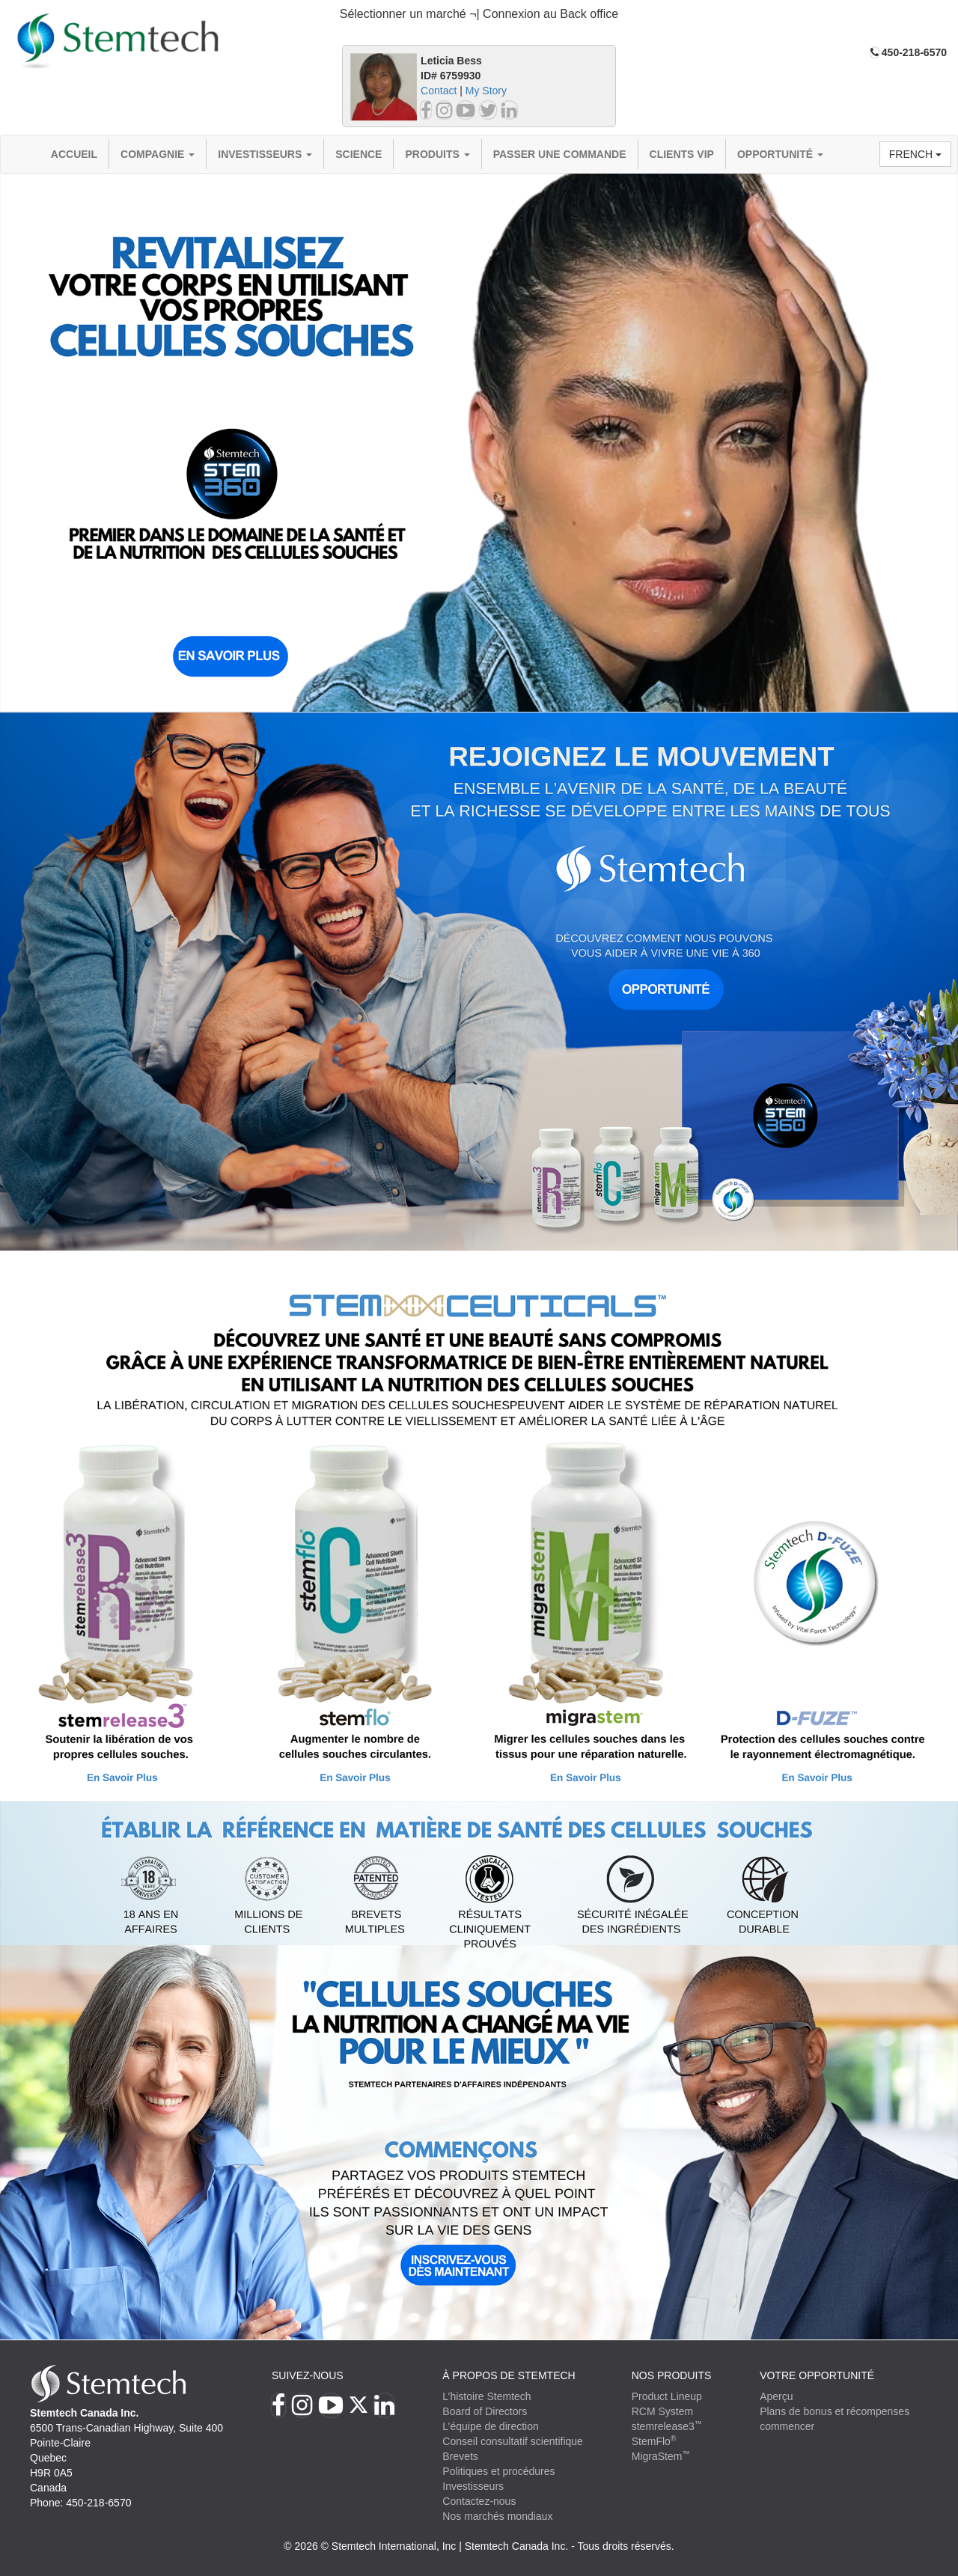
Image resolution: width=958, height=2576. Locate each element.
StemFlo (654, 2441)
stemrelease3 (667, 2426)
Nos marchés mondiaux (497, 2516)
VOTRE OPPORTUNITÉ (817, 2375)
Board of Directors (484, 2411)
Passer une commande (559, 154)
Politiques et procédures (498, 2471)
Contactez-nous (479, 2501)
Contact (439, 91)
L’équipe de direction (490, 2426)
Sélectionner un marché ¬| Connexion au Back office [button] (479, 13)
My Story (486, 91)
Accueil (74, 154)
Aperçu (776, 2396)
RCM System (662, 2411)
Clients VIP (682, 154)
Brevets (460, 2456)
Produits (437, 154)
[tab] (479, 14)
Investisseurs (265, 154)
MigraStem (661, 2456)
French (915, 154)
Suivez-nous (308, 2375)
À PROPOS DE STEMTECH (508, 2375)
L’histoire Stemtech (486, 2396)
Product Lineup (667, 2396)
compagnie (157, 154)
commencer (787, 2426)
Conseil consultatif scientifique (512, 2441)
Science (358, 154)
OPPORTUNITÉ (780, 154)
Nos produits (672, 2375)
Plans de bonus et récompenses (834, 2411)
